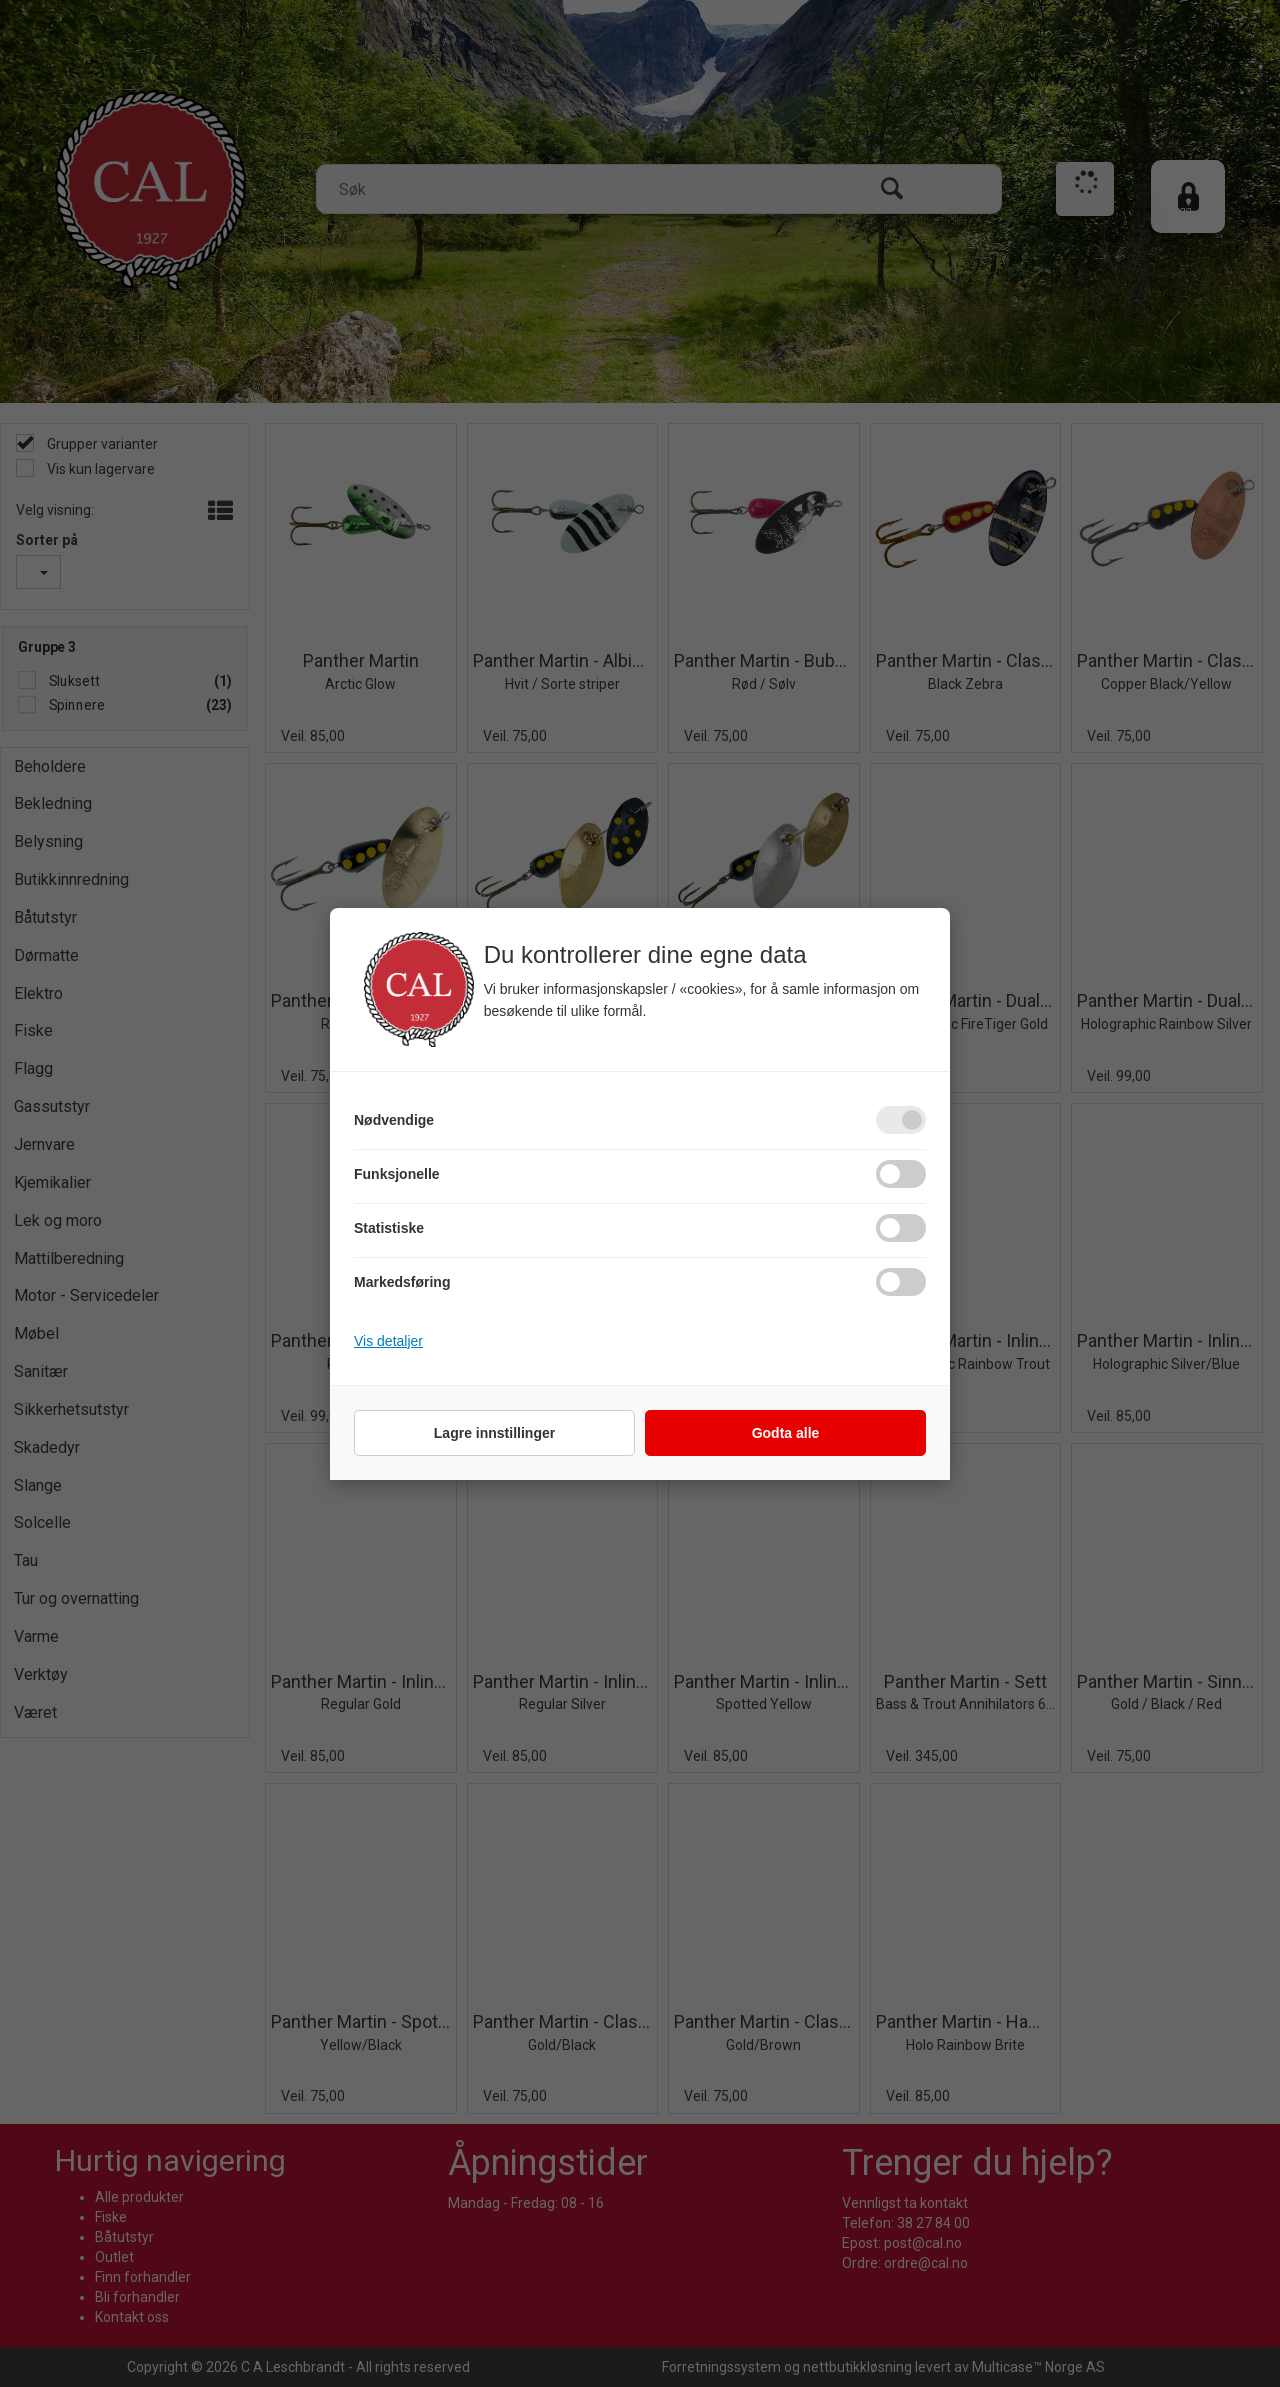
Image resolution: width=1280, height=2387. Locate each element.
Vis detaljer (388, 1341)
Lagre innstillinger (494, 1433)
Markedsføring (402, 1282)
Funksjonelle (397, 1174)
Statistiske (389, 1228)
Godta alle (786, 1433)
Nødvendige (394, 1120)
